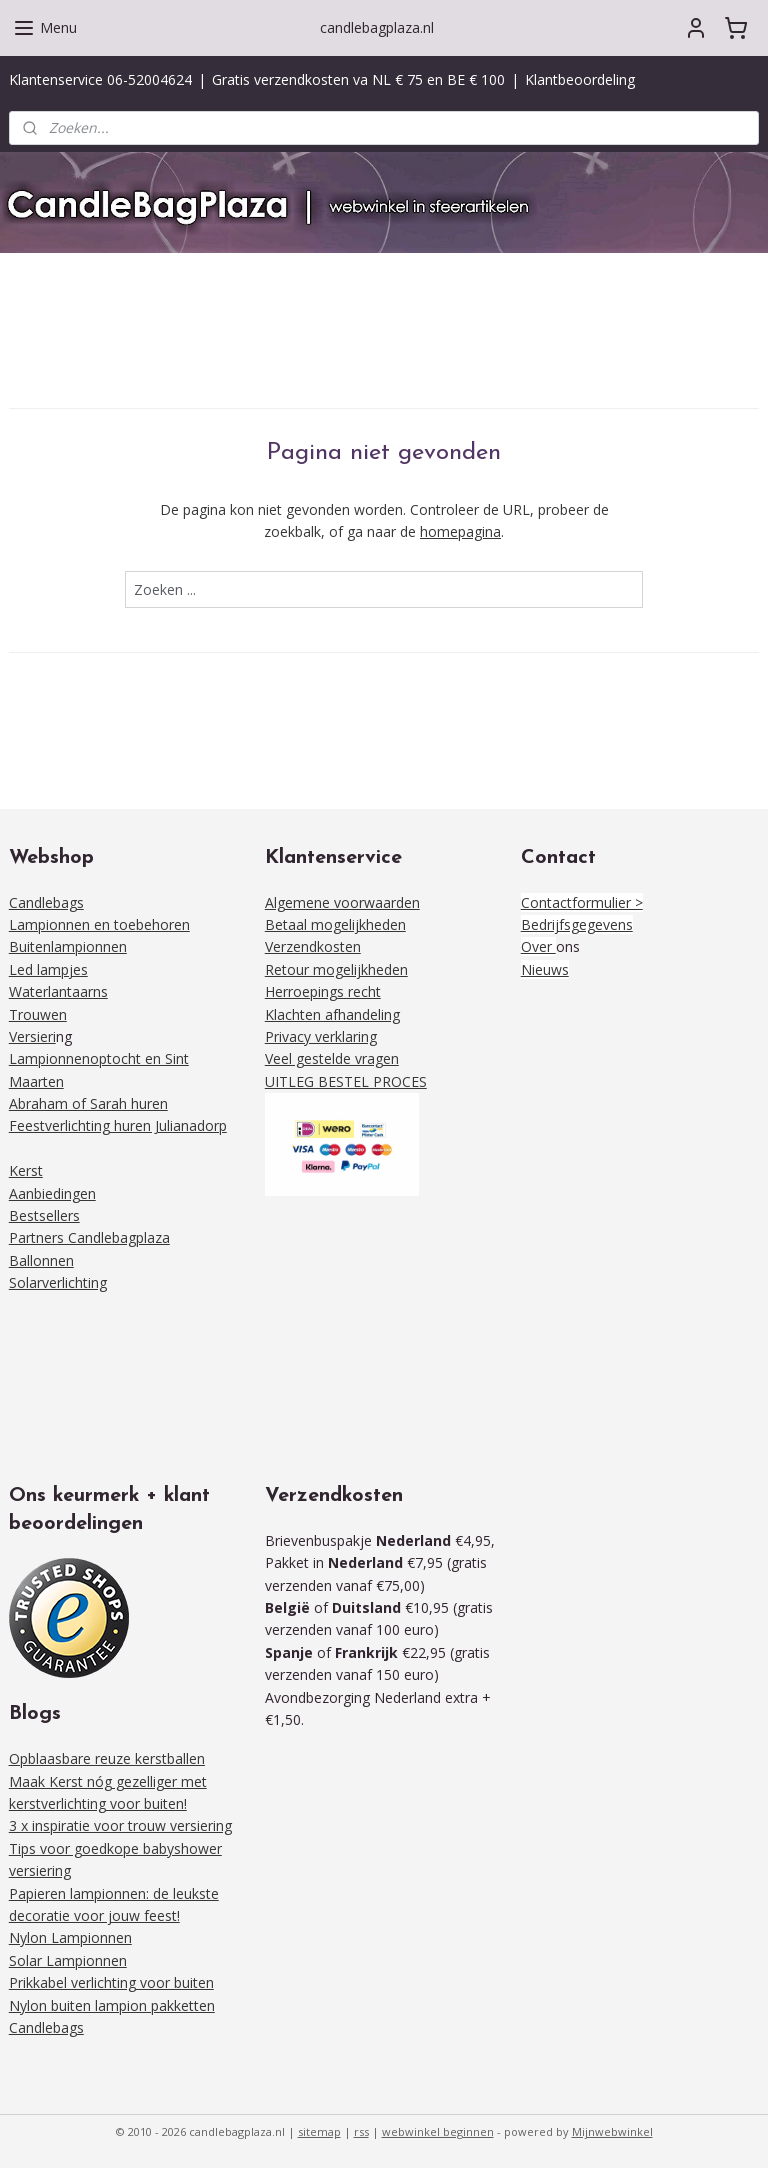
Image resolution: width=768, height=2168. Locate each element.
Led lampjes (48, 969)
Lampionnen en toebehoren (99, 924)
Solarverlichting (58, 1282)
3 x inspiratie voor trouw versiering (120, 1825)
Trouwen (38, 1014)
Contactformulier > (582, 902)
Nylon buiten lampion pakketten (112, 2005)
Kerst (26, 1170)
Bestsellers (44, 1215)
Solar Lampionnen (68, 1960)
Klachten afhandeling (332, 1014)
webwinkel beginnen (438, 2131)
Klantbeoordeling (580, 79)
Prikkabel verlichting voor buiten (111, 1982)
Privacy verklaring (321, 1036)
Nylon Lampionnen (70, 1937)
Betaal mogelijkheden (335, 924)
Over (538, 946)
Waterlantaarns (58, 991)
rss (361, 2131)
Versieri (32, 1036)
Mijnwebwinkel (612, 2131)
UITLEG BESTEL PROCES (346, 1081)
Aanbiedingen (52, 1193)
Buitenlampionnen (68, 946)
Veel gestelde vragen (332, 1058)
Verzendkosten (313, 946)
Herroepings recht (323, 991)
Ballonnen (41, 1260)
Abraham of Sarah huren (88, 1103)
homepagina (460, 531)
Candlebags (46, 902)
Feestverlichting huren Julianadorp (118, 1125)
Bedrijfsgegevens (577, 924)
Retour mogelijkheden (336, 969)
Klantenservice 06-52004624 (100, 79)
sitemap (319, 2131)
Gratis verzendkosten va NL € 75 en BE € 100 (358, 79)
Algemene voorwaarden (342, 902)
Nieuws (545, 969)
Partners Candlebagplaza (89, 1237)
